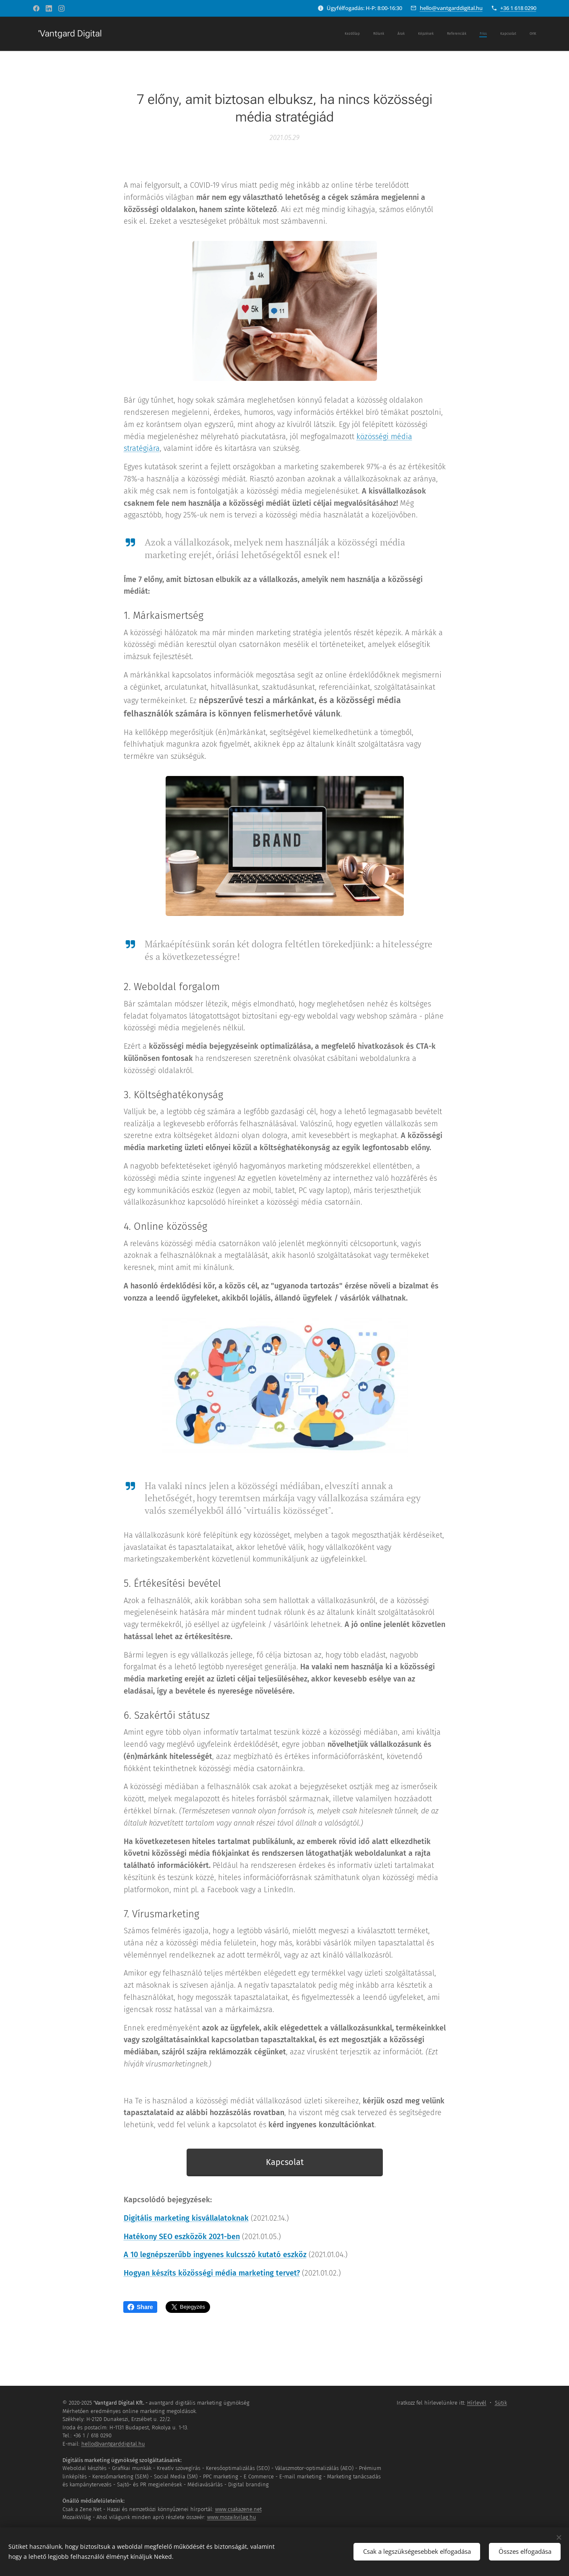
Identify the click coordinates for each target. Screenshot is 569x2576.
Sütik (501, 2403)
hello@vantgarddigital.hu (451, 8)
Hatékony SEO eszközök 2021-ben (181, 2236)
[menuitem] (444, 33)
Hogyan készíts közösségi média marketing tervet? (211, 2273)
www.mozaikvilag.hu (231, 2517)
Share (140, 2307)
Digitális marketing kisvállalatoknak (185, 2218)
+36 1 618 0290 (518, 8)
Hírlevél (476, 2403)
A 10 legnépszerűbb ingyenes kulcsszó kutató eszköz (214, 2254)
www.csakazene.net (238, 2509)
